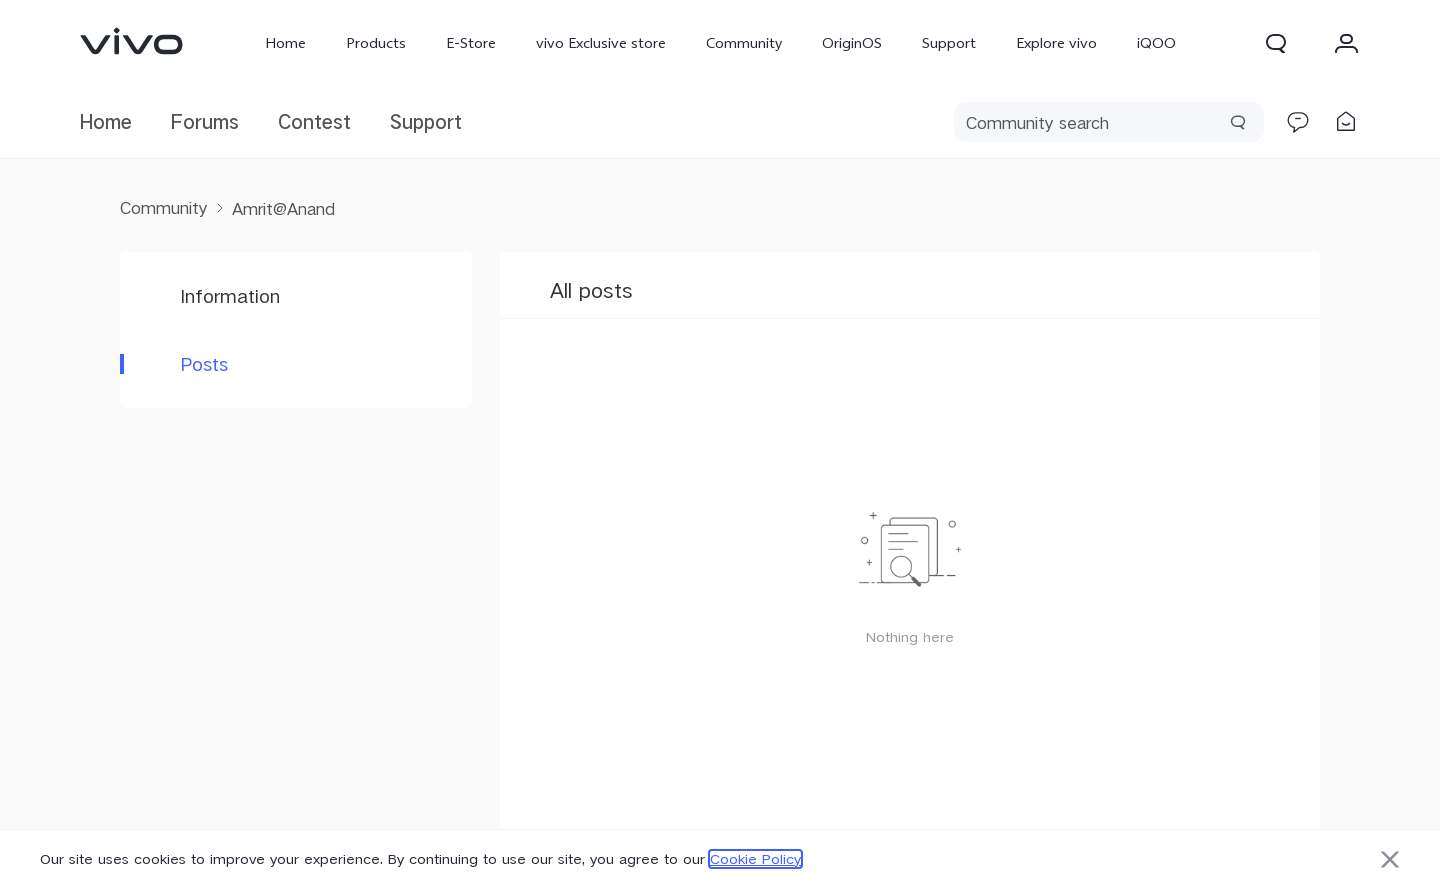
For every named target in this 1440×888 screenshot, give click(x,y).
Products (376, 43)
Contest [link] (314, 121)
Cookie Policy (755, 859)
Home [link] (106, 121)
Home (285, 43)
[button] (1276, 43)
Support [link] (426, 121)
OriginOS (852, 43)
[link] (132, 41)
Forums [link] (205, 121)
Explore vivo (1056, 43)
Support (949, 43)
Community (744, 43)
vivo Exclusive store (601, 43)
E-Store (471, 43)
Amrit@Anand (283, 208)
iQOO (1156, 43)
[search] (1109, 122)
